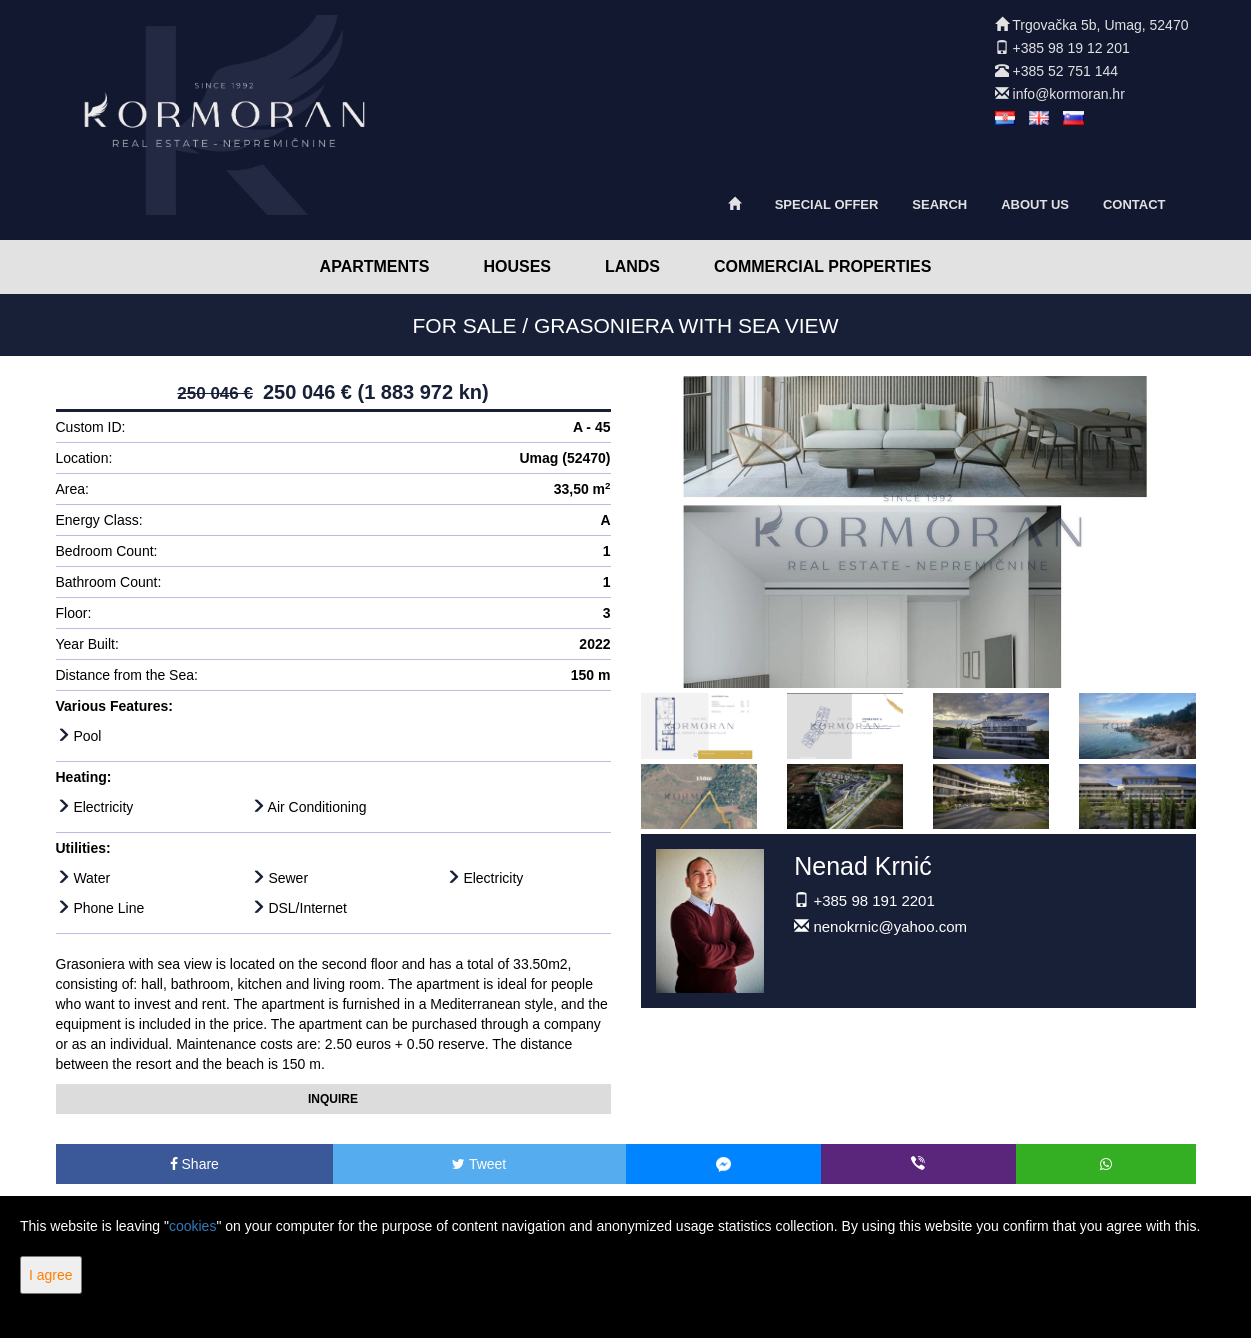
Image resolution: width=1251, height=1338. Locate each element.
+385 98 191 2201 (873, 900)
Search (939, 204)
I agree (51, 1275)
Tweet (479, 1164)
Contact (1134, 204)
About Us (1035, 204)
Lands (632, 266)
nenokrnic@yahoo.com (890, 926)
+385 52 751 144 (1066, 71)
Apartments (375, 266)
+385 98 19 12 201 (1071, 48)
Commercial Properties (823, 266)
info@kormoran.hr (1069, 94)
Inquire (333, 1099)
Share (194, 1164)
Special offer (827, 204)
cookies (192, 1226)
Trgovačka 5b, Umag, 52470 (1100, 25)
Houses (517, 266)
